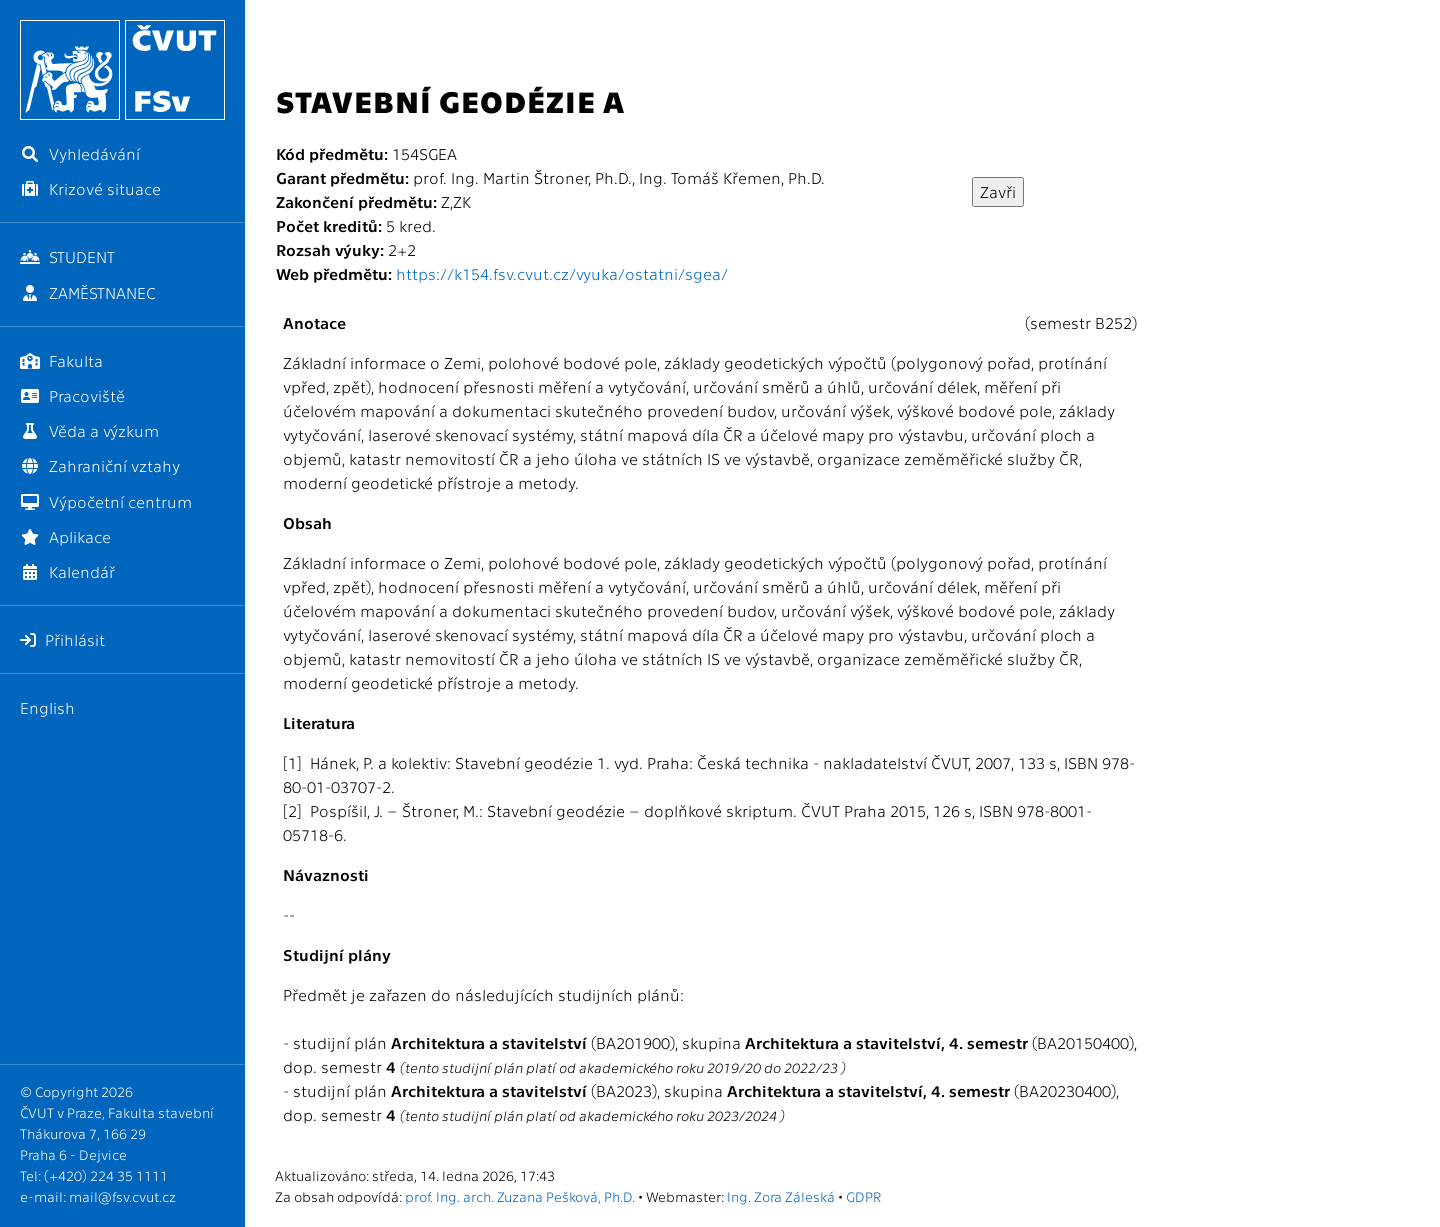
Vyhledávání (80, 153)
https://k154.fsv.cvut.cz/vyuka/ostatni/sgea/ (562, 273)
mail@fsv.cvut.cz (122, 1196)
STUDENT (67, 256)
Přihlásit (62, 639)
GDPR (863, 1196)
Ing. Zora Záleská (781, 1196)
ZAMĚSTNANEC (88, 292)
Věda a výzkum (89, 430)
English (47, 707)
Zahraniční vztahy (100, 465)
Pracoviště (72, 395)
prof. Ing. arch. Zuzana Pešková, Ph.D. (520, 1196)
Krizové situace (90, 188)
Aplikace (65, 536)
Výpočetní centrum (106, 501)
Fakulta (61, 360)
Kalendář (67, 571)
